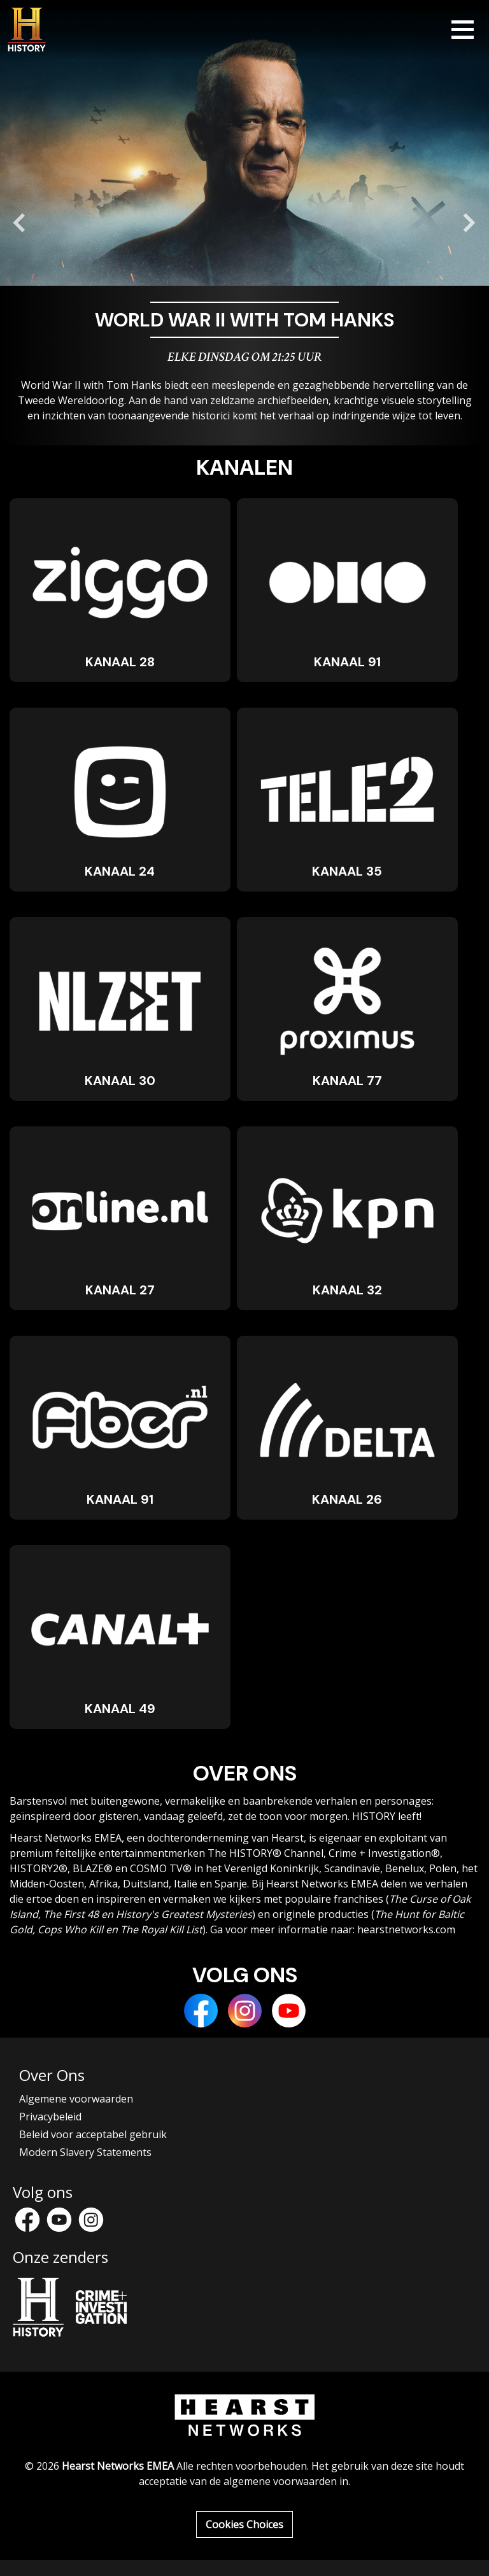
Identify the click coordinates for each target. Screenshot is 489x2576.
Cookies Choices (244, 2524)
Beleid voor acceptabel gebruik (93, 2134)
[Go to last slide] (19, 223)
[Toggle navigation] (462, 29)
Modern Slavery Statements (85, 2152)
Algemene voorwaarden (76, 2099)
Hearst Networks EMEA (118, 2466)
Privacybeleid (50, 2117)
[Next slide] (469, 223)
